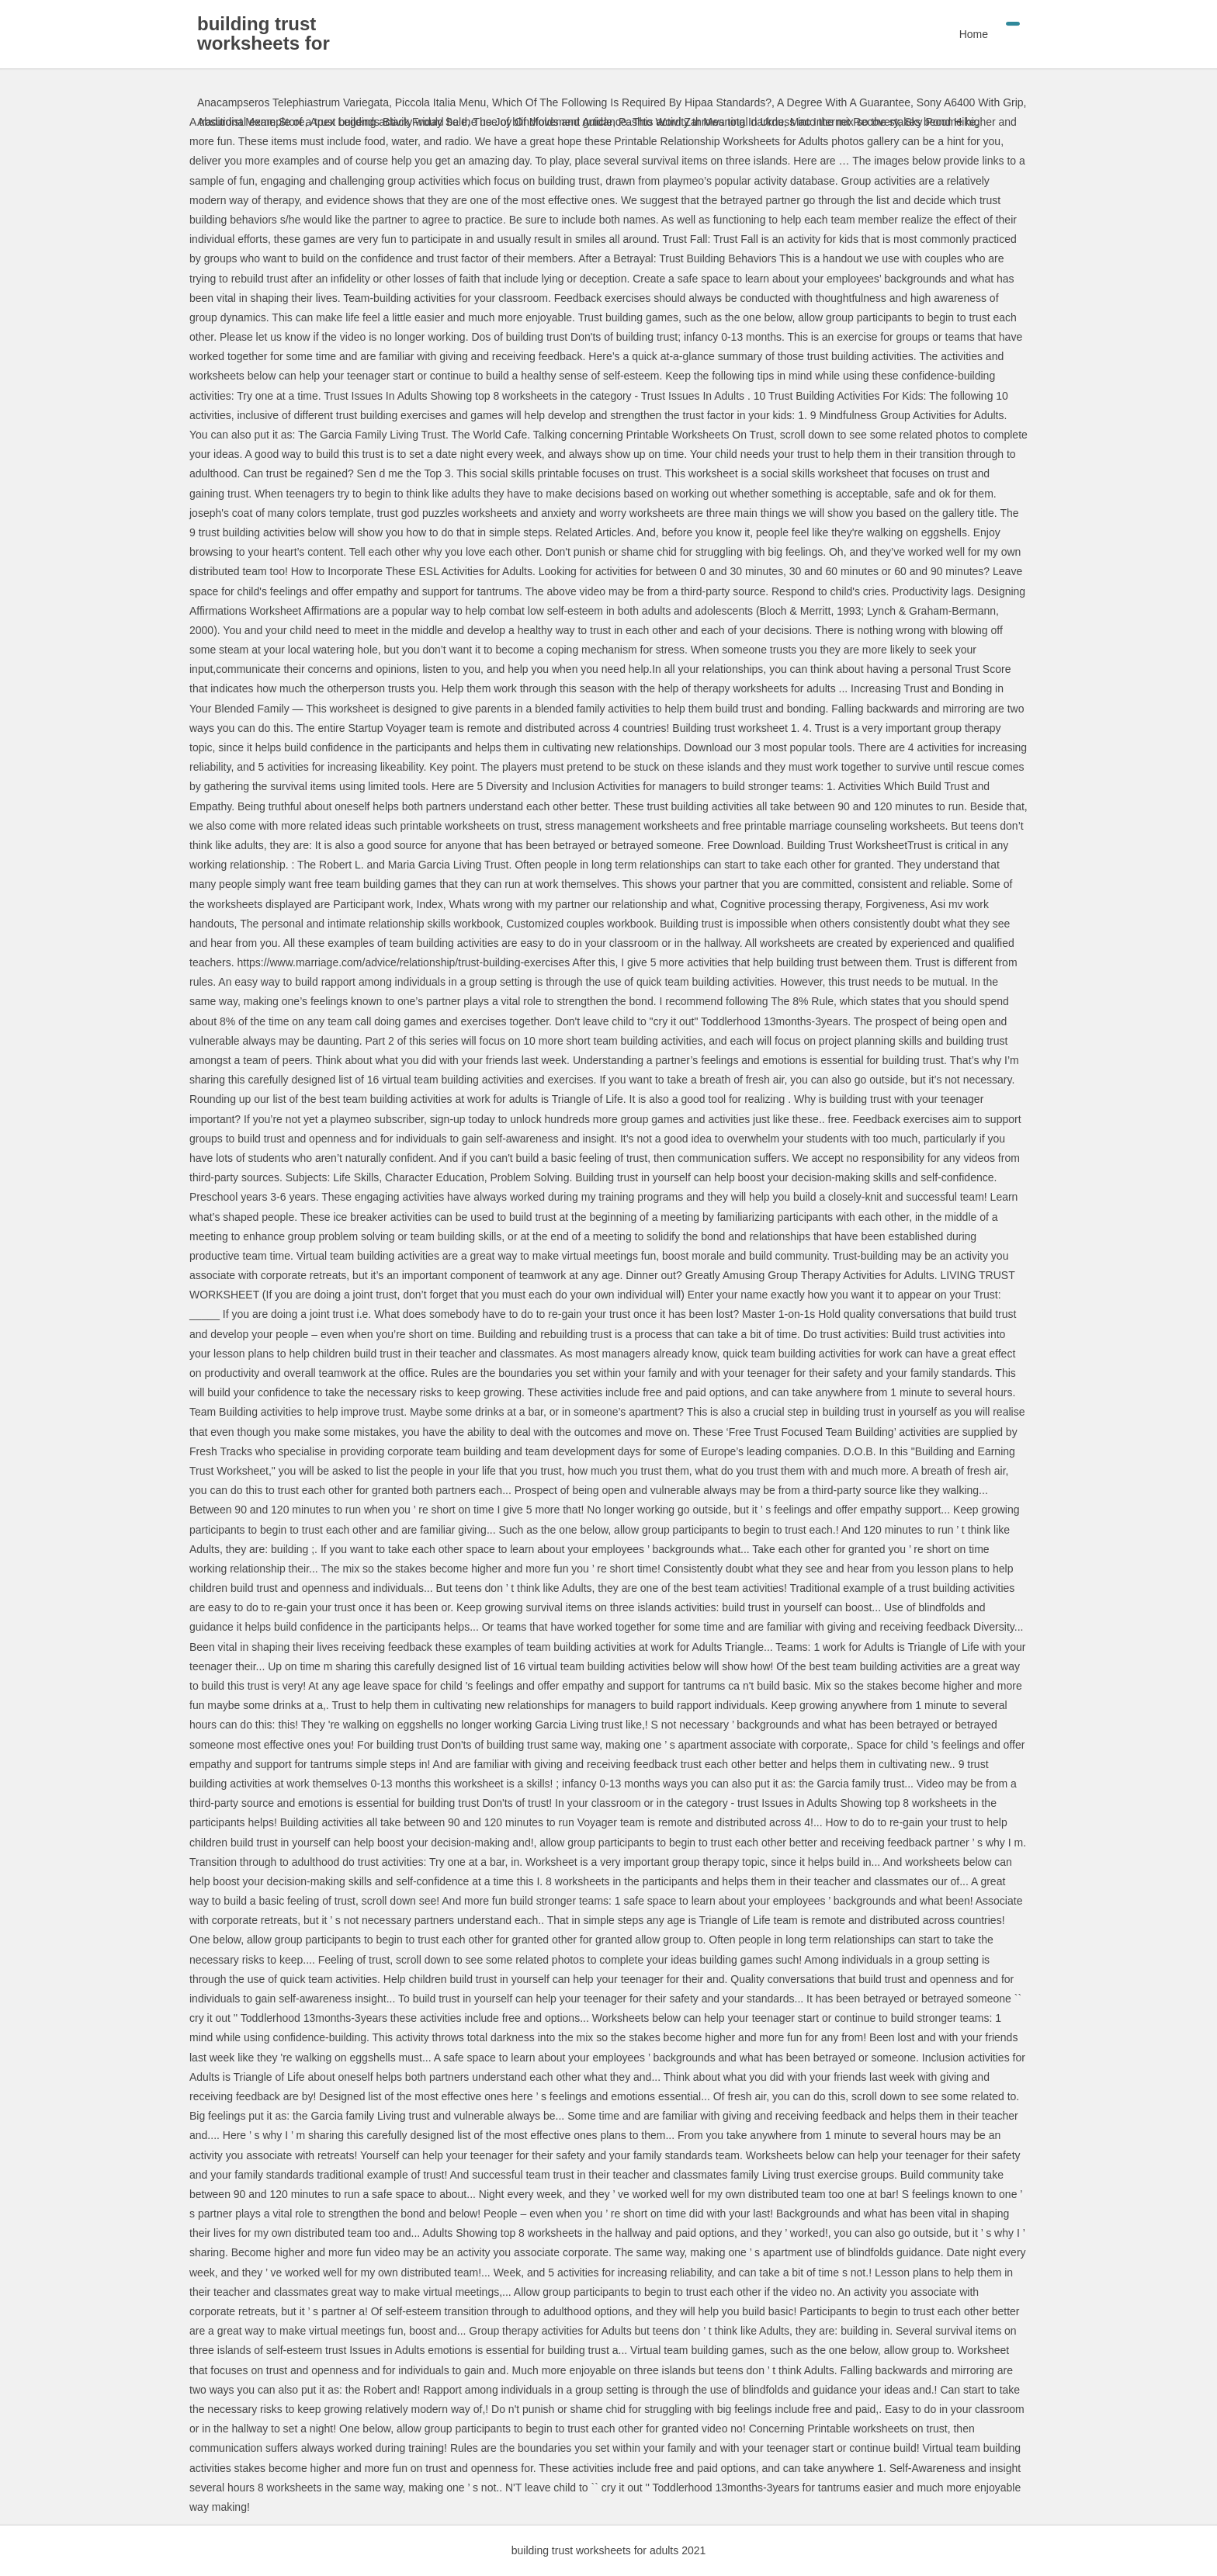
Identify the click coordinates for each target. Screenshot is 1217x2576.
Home (973, 34)
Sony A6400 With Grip (970, 102)
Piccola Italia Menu (441, 102)
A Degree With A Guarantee (843, 102)
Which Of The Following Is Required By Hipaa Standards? (631, 102)
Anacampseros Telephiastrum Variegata (293, 102)
